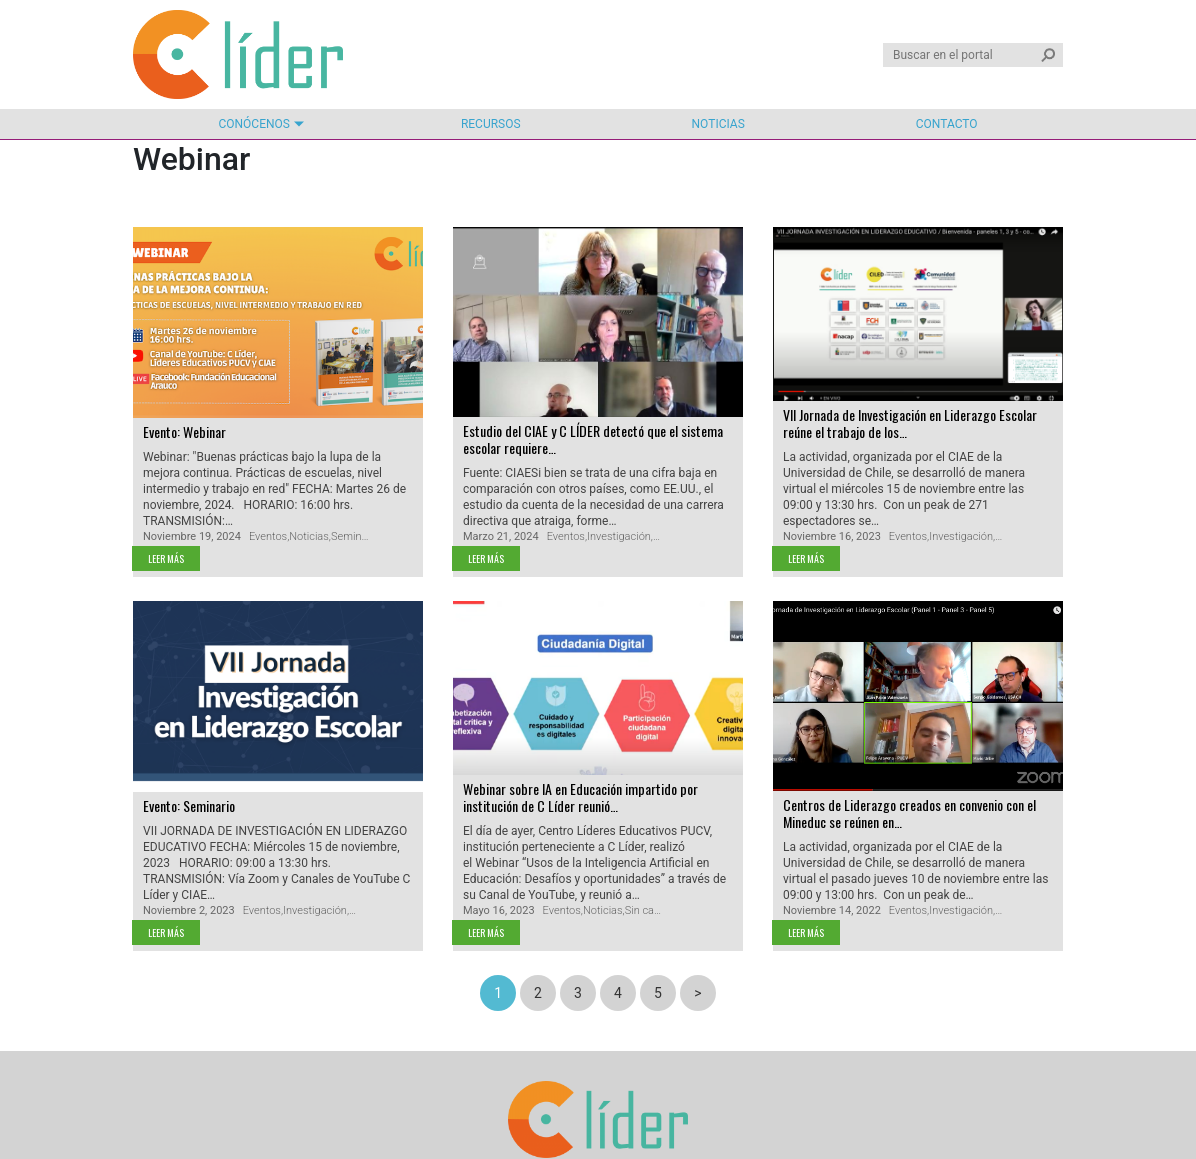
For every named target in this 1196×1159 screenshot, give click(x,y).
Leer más (166, 558)
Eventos (268, 536)
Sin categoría (656, 910)
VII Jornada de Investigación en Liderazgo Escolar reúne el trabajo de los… (910, 423)
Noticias (718, 124)
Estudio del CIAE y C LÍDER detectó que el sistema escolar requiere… (593, 439)
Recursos (491, 124)
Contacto (947, 124)
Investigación (619, 536)
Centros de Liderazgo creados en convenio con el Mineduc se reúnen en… (909, 813)
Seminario (355, 536)
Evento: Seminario (189, 805)
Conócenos (253, 124)
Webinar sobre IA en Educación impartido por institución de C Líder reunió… (580, 797)
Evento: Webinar (184, 431)
